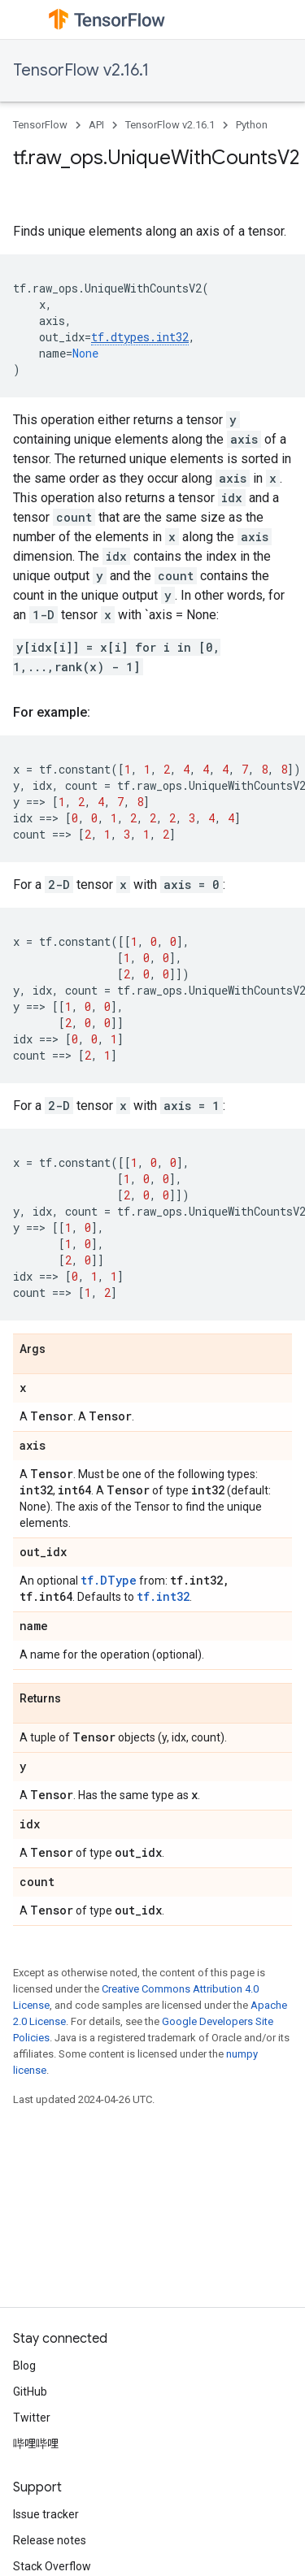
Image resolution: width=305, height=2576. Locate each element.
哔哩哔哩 (36, 2443)
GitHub (30, 2391)
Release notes (49, 2540)
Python (252, 125)
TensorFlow (40, 125)
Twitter (31, 2417)
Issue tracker (46, 2514)
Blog (24, 2365)
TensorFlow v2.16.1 (81, 70)
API (96, 125)
